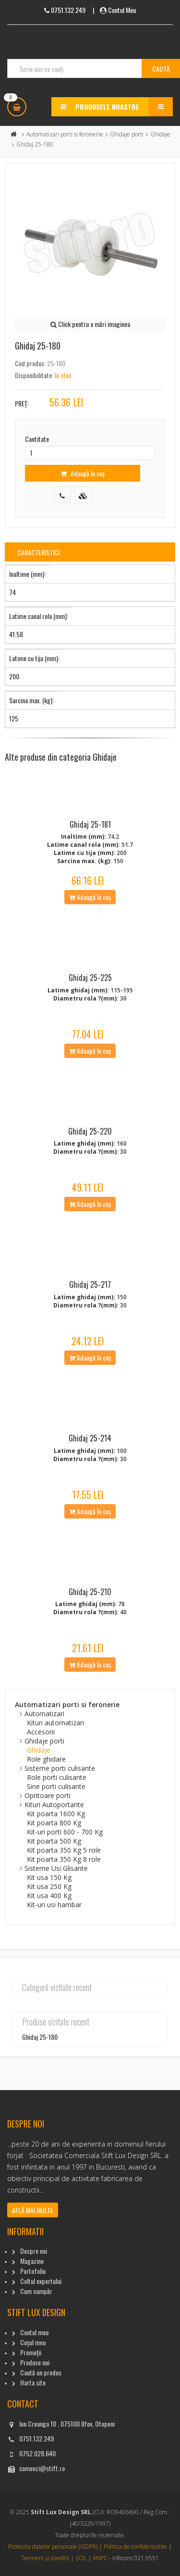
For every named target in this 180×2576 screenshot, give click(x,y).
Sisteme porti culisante (59, 1768)
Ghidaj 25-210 (90, 1591)
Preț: (22, 403)
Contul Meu (122, 10)
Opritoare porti (47, 1795)
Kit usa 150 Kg (49, 1877)
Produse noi (34, 2362)
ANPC (100, 2558)
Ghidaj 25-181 (90, 824)
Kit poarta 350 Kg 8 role (64, 1859)
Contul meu (34, 2332)
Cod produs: (30, 363)
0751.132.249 (36, 2438)
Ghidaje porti (127, 134)
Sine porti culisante (56, 1786)
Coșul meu (33, 2342)
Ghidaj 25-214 (90, 1438)
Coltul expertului (40, 2281)
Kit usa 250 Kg (49, 1886)
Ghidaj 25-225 (90, 977)
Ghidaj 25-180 (40, 2037)
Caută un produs (40, 2372)
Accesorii (41, 1731)
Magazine (32, 2261)
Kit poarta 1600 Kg (56, 1813)
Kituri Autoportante (54, 1804)
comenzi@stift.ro (42, 2468)
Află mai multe (32, 2210)
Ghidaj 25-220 (90, 1131)
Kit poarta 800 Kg (54, 1822)
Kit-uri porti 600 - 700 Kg (65, 1831)
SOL (80, 2558)
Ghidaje (160, 134)
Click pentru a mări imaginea (90, 324)
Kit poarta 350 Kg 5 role (64, 1850)
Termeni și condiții (45, 2558)
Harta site (33, 2382)
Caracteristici (38, 552)
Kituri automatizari (55, 1722)
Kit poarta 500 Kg (54, 1840)
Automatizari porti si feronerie (64, 134)
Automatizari (44, 1713)
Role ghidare (46, 1759)
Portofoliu (33, 2271)
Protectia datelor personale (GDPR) (52, 2546)
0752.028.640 (37, 2453)
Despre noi (33, 2251)
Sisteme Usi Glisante (56, 1868)
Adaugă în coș (82, 473)
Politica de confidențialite (135, 2546)
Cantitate (37, 439)
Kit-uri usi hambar (54, 1904)
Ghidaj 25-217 (90, 1284)
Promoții (30, 2352)
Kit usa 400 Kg (49, 1895)
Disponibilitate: (34, 375)
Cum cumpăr (36, 2291)
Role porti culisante (56, 1777)
